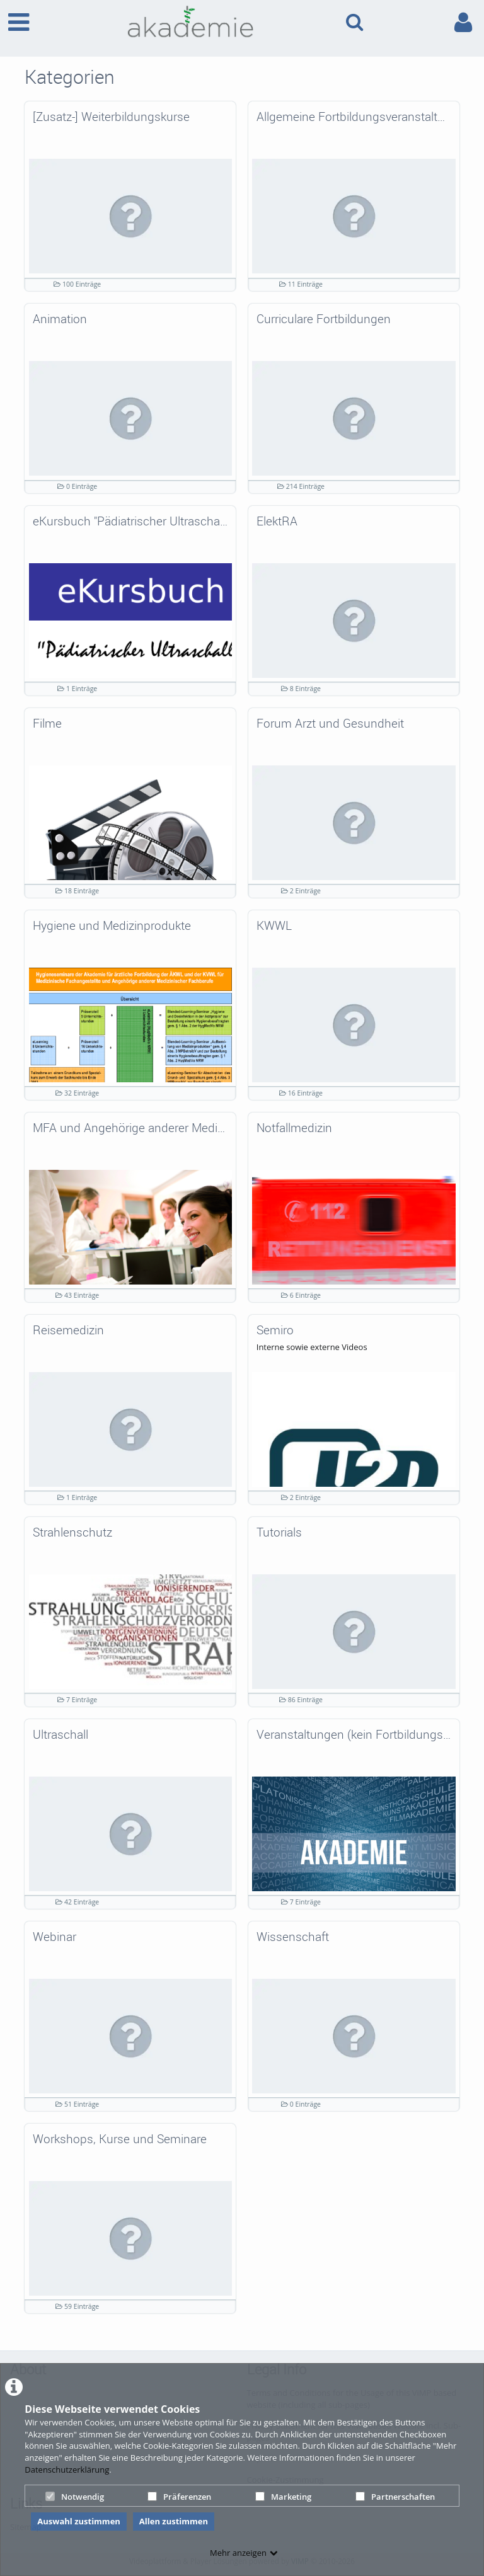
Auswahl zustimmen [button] (78, 2521)
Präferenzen (179, 2496)
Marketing (283, 2496)
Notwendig (74, 2496)
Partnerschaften (395, 2496)
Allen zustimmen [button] (173, 2521)
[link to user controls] (463, 22)
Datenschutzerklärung (67, 2469)
